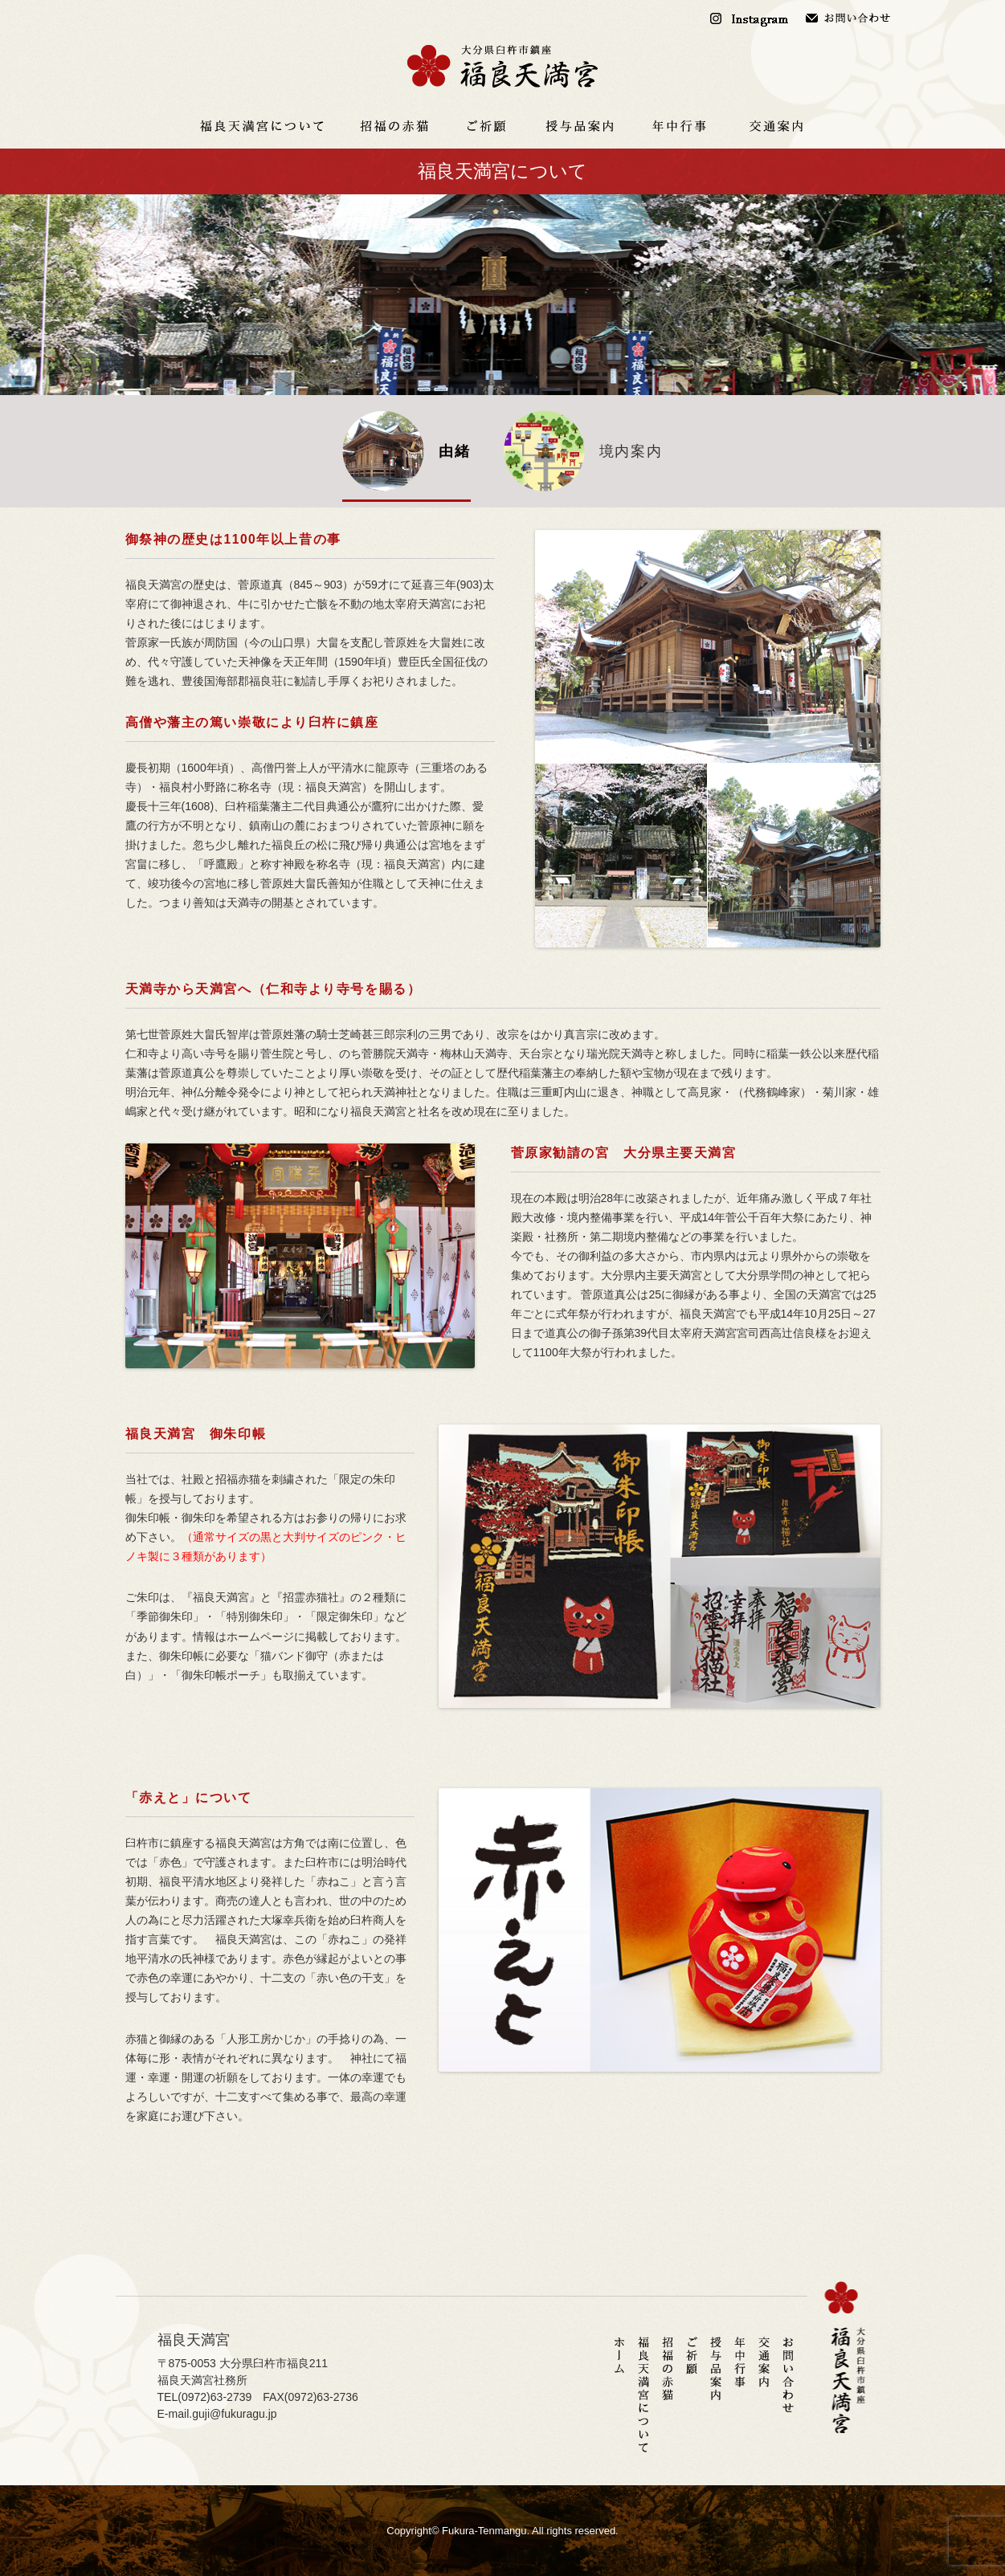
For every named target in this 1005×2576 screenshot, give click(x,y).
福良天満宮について (262, 126)
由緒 (455, 450)
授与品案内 (579, 126)
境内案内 (631, 450)
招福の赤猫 (394, 126)
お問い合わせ (848, 18)
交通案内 (776, 126)
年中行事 (679, 126)
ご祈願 (487, 126)
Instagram (752, 18)
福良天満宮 (502, 66)
